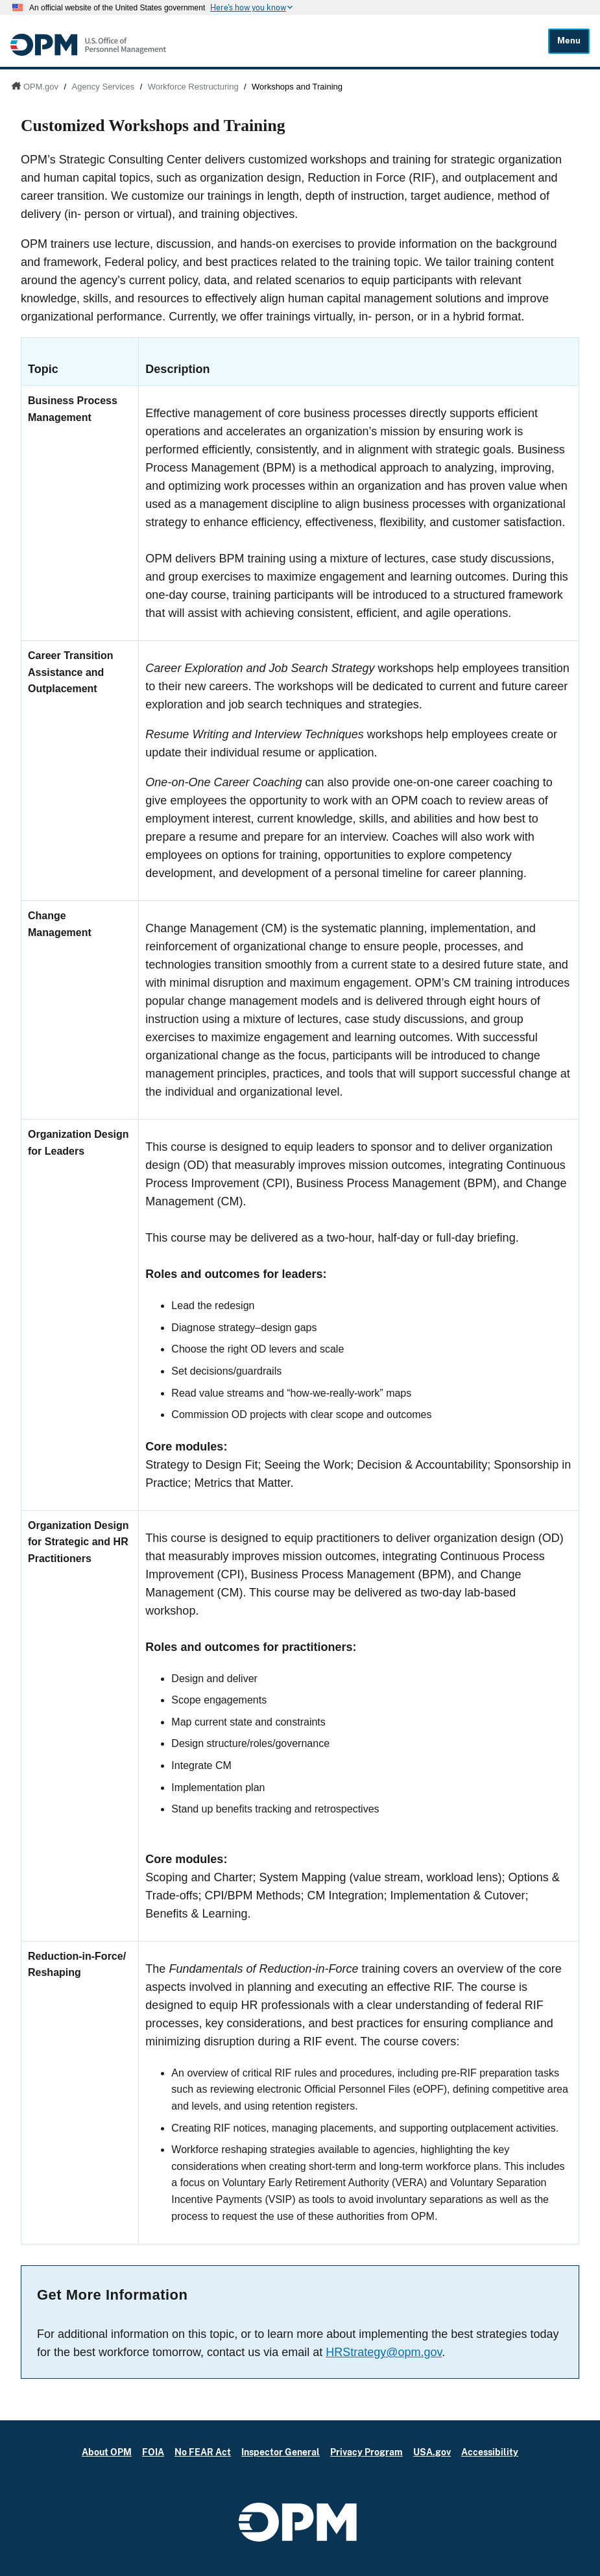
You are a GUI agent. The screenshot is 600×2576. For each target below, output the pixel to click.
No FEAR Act (202, 2451)
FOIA (153, 2451)
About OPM (107, 2451)
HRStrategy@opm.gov (384, 2352)
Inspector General (280, 2451)
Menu (569, 40)
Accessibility (489, 2451)
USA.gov (432, 2451)
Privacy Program (366, 2451)
